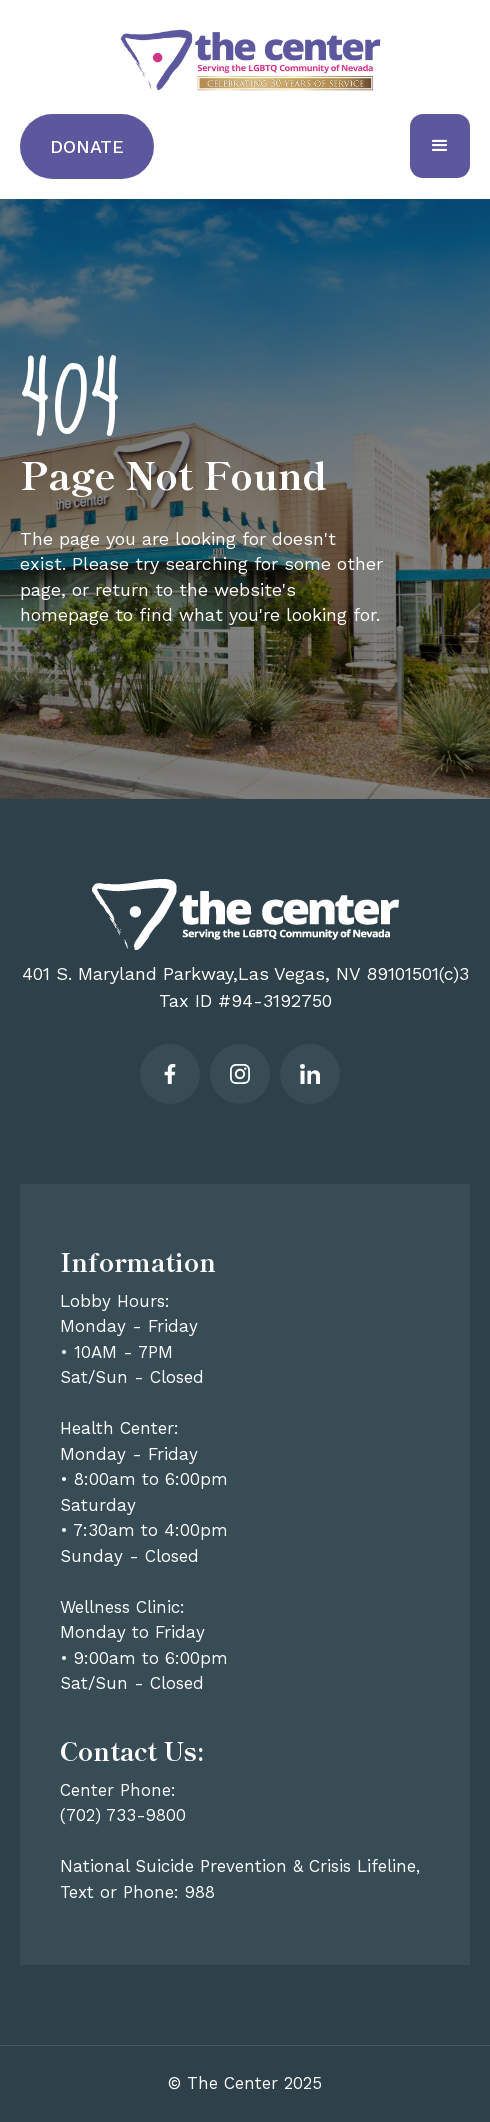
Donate (87, 146)
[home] (245, 59)
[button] (440, 146)
